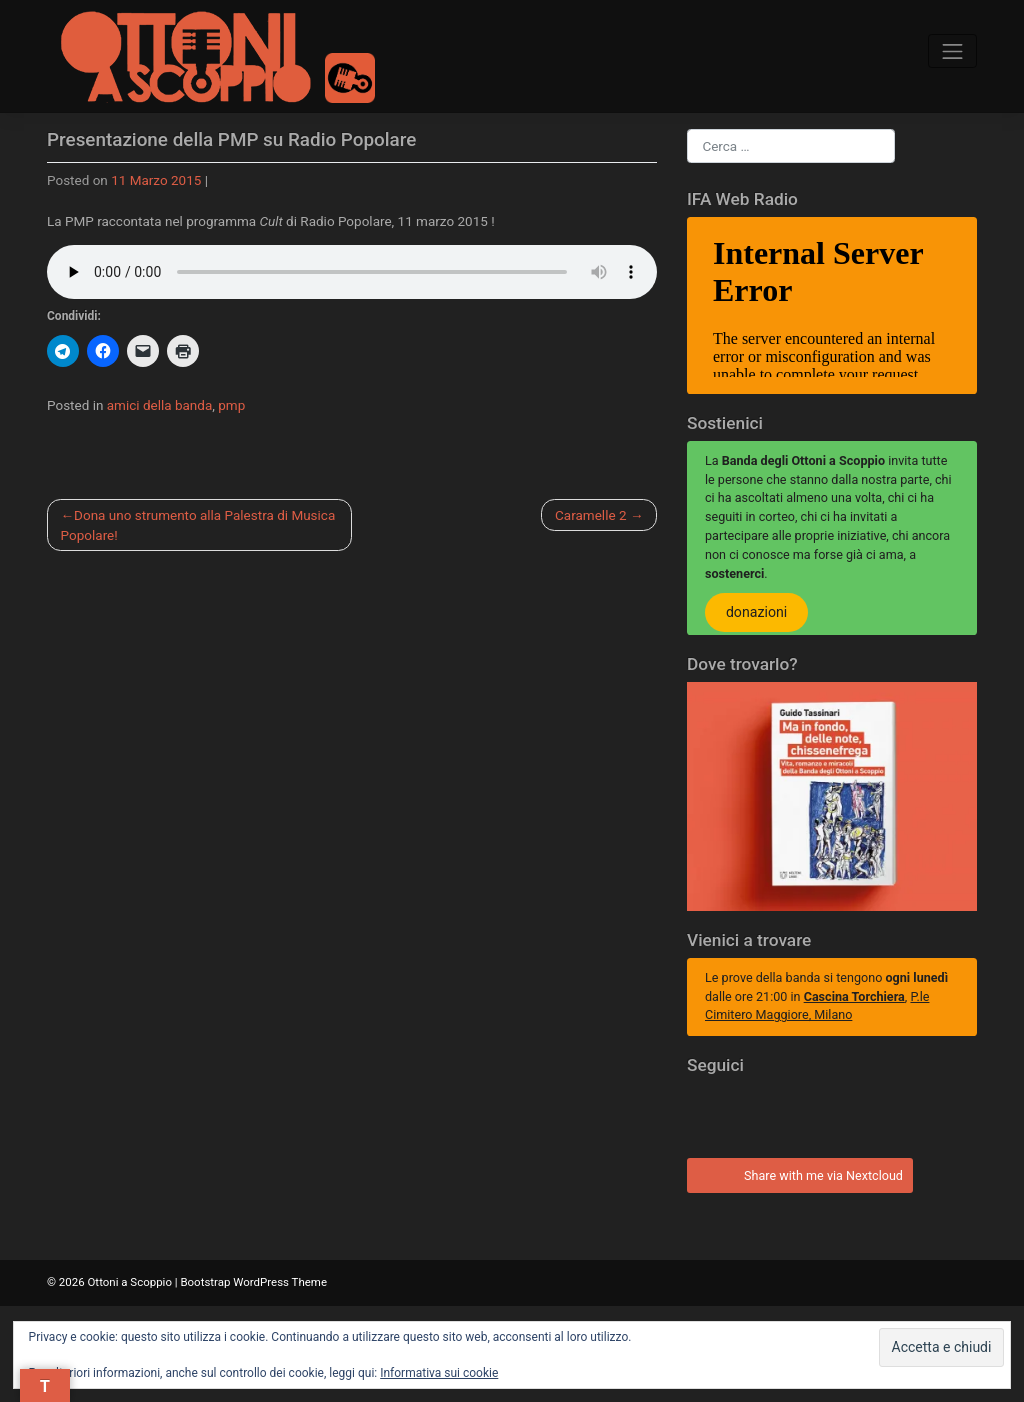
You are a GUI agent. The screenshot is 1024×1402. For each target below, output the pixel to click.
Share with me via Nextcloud (797, 1173)
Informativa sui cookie (439, 1373)
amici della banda (160, 405)
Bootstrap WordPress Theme (253, 1282)
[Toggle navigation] (952, 51)
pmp (231, 405)
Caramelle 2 (590, 515)
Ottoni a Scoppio (129, 1282)
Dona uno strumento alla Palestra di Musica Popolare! (198, 525)
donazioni (756, 613)
